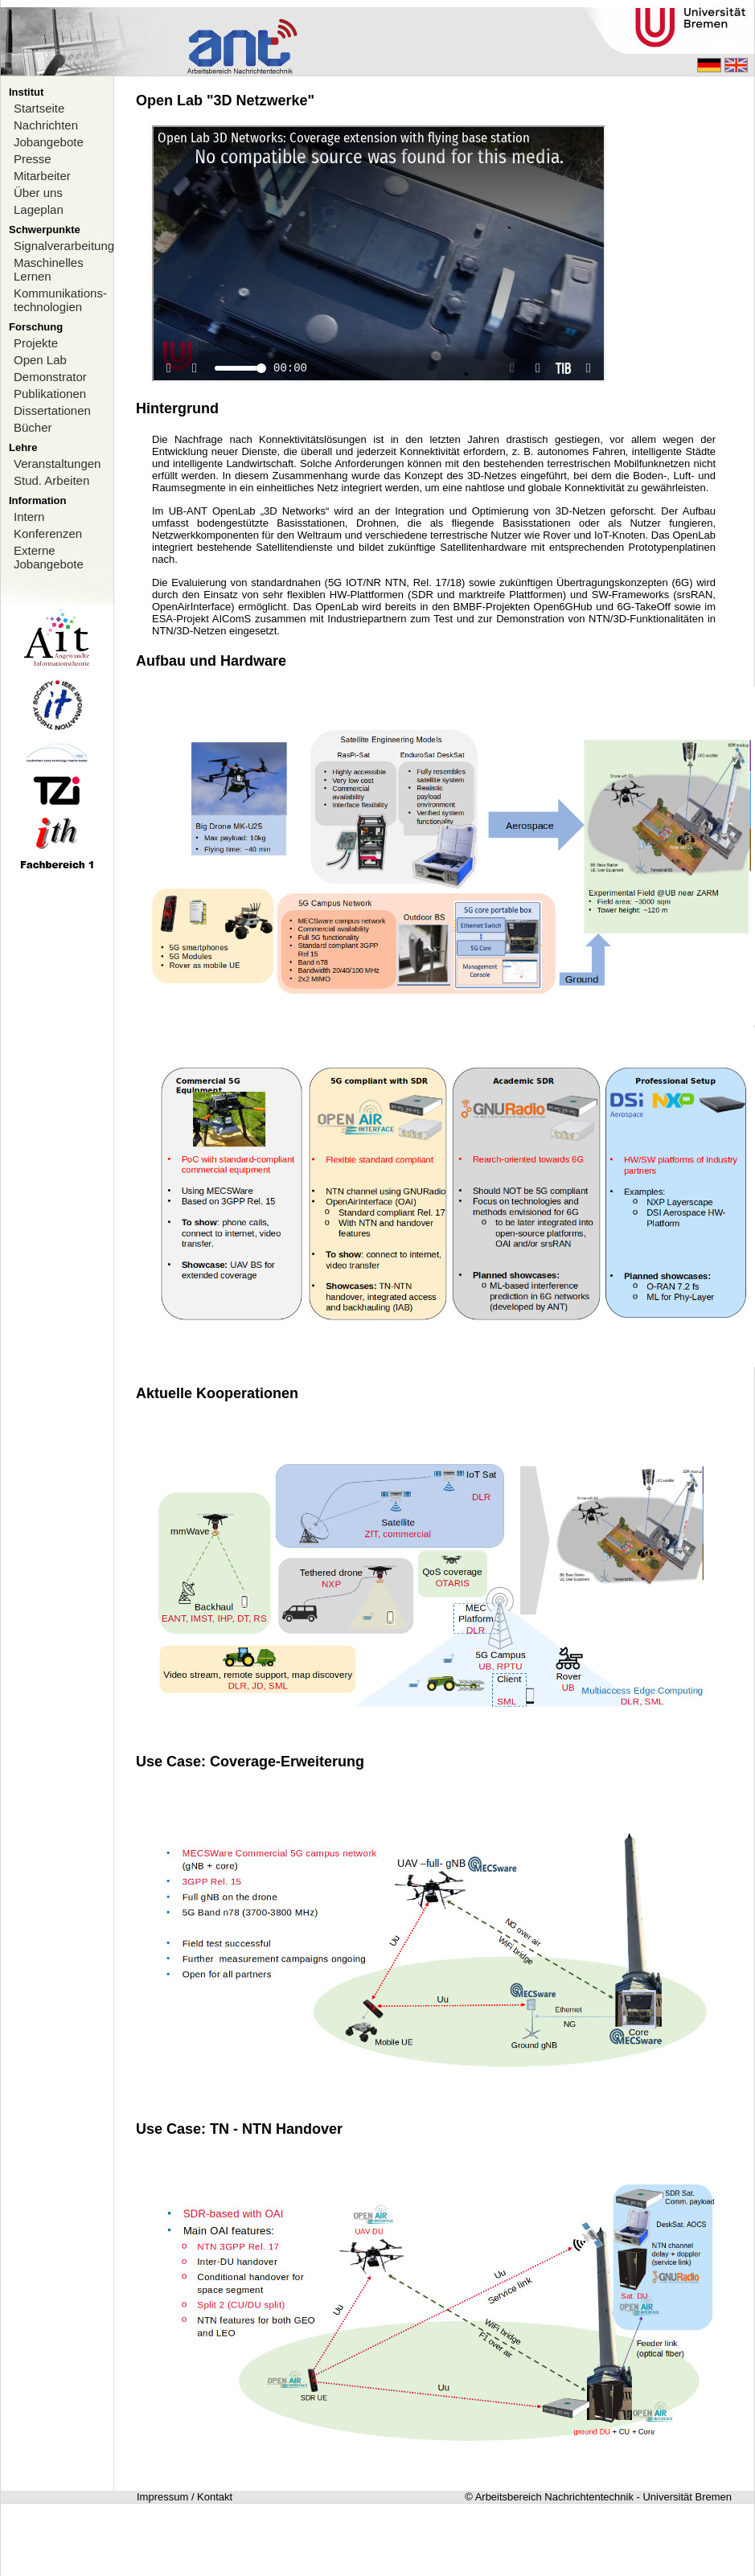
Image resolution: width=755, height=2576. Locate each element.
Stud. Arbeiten (51, 480)
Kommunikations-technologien (60, 300)
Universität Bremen (687, 2497)
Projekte (36, 343)
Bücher (33, 427)
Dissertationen (52, 410)
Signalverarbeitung (63, 245)
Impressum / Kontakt (184, 2497)
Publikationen (50, 393)
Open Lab (40, 360)
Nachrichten (46, 125)
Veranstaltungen (57, 463)
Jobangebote (49, 142)
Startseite (39, 108)
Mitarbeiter (42, 176)
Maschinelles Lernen (49, 269)
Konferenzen (48, 533)
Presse (32, 159)
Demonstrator (50, 377)
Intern (29, 516)
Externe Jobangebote (49, 557)
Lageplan (39, 209)
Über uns (38, 192)
